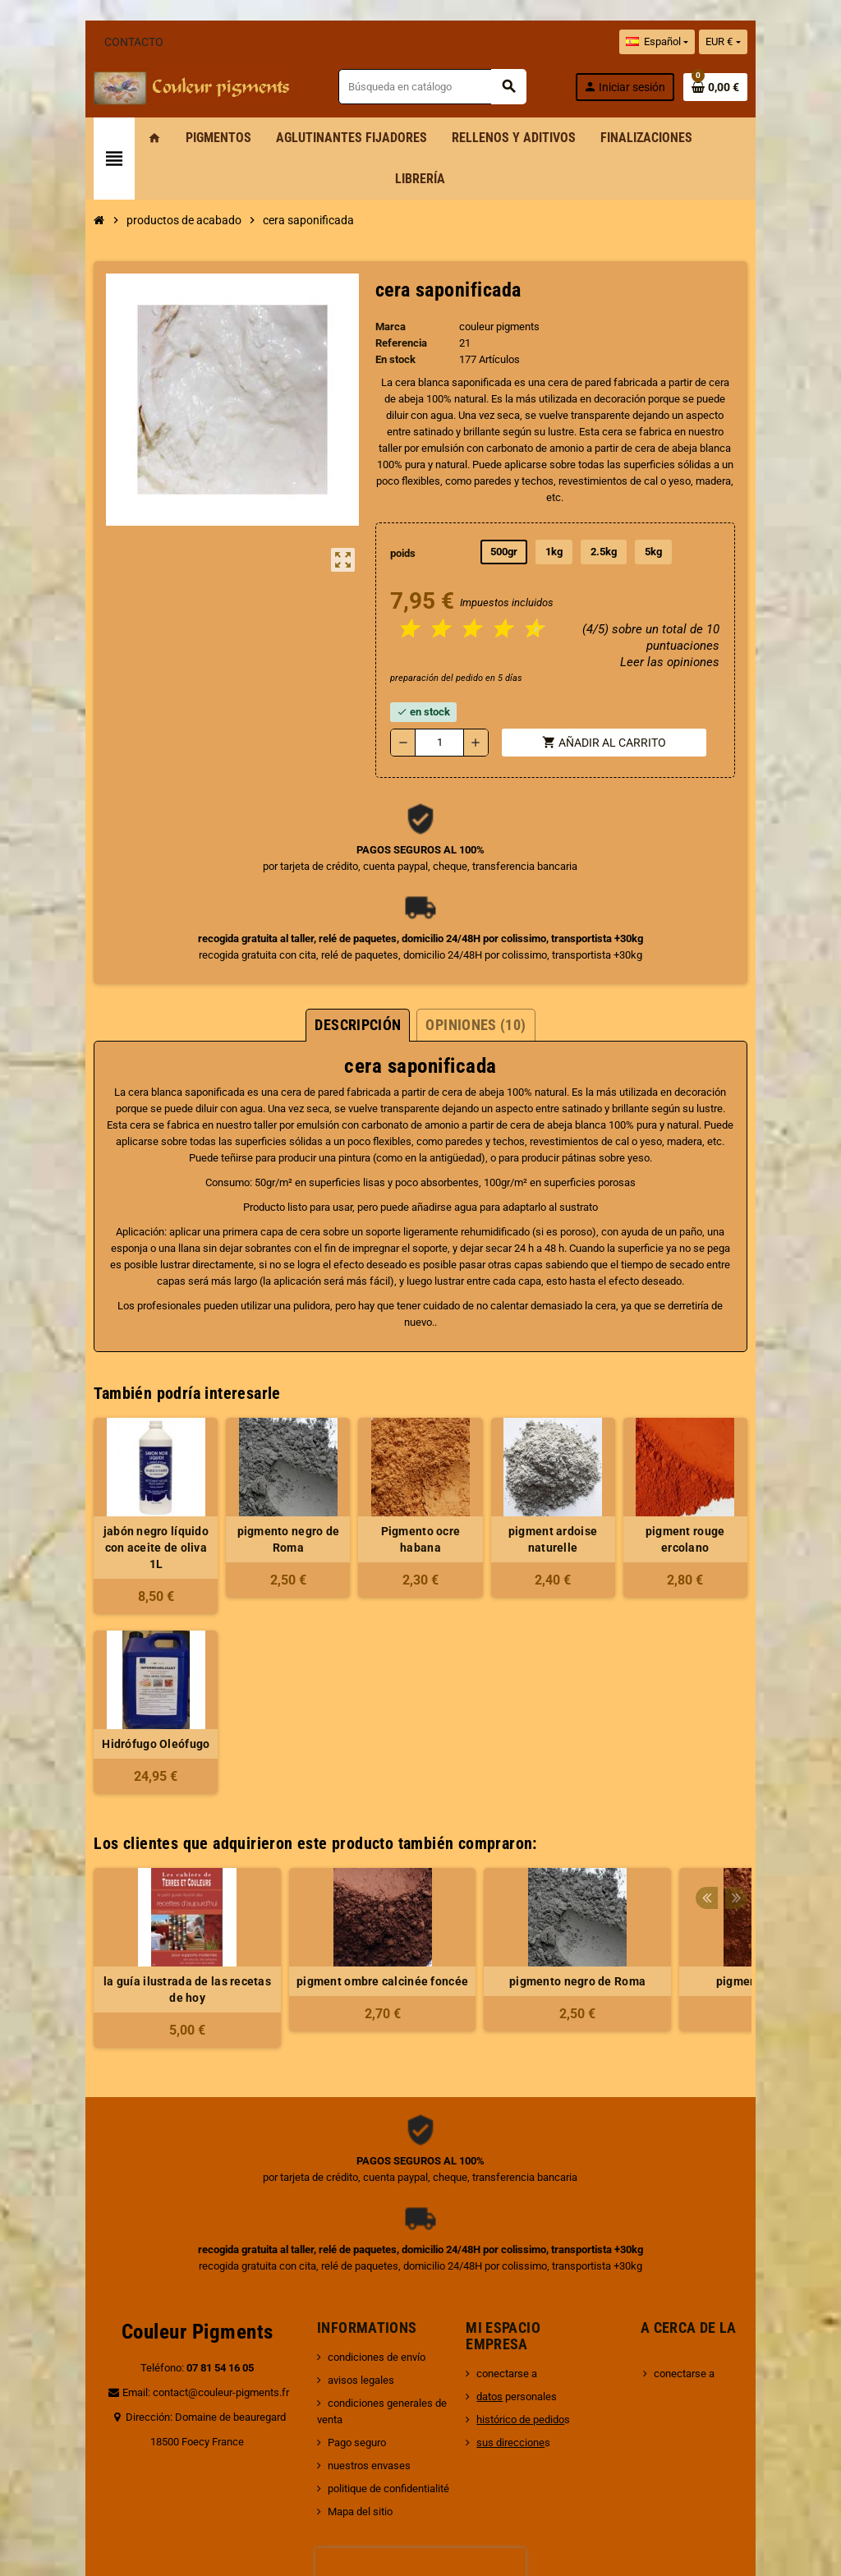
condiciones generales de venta (381, 2280)
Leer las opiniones (726, 588)
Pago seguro (337, 2303)
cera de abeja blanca (247, 1051)
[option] (128, 1835)
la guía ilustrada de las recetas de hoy (128, 1866)
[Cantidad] (439, 669)
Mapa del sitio (340, 2372)
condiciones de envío (357, 2234)
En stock (385, 318)
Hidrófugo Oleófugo (108, 1620)
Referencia (391, 302)
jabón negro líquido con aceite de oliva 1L (108, 1432)
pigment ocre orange (713, 1858)
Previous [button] (764, 1716)
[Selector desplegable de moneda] (783, 42)
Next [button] (790, 1716)
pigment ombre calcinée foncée (323, 1858)
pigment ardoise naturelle (576, 1432)
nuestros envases (349, 2326)
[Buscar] (449, 86)
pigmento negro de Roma (264, 1424)
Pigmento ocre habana (420, 1424)
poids (395, 479)
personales (523, 2273)
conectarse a (513, 2250)
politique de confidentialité (369, 2349)
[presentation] (420, 2433)
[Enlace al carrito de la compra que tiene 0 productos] (774, 87)
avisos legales (341, 2257)
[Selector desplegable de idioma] (716, 42)
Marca (380, 285)
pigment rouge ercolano (732, 1424)
